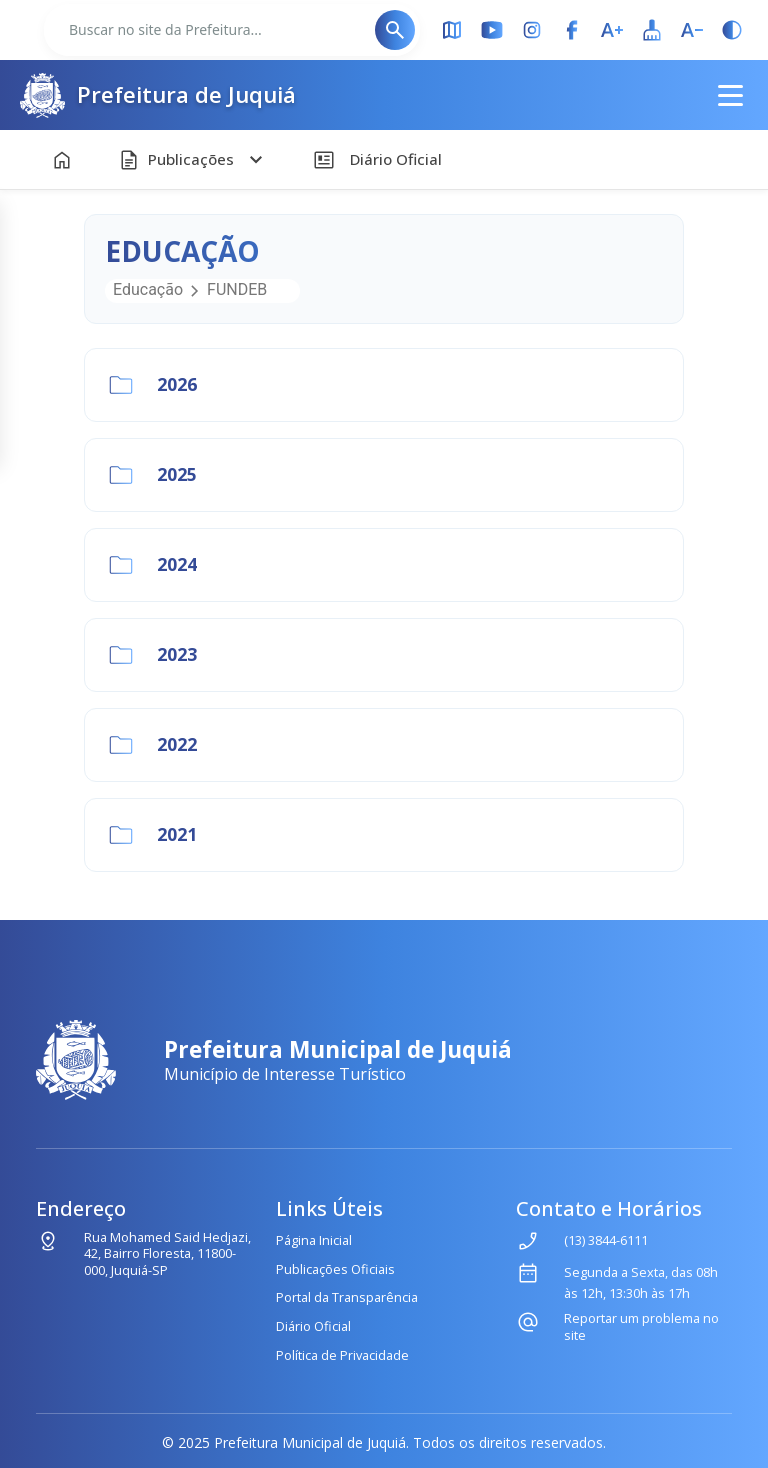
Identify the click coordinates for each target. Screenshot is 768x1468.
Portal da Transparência (347, 1297)
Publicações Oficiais (335, 1269)
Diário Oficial (313, 1326)
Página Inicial (314, 1240)
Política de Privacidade (342, 1355)
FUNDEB (237, 289)
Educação (148, 289)
